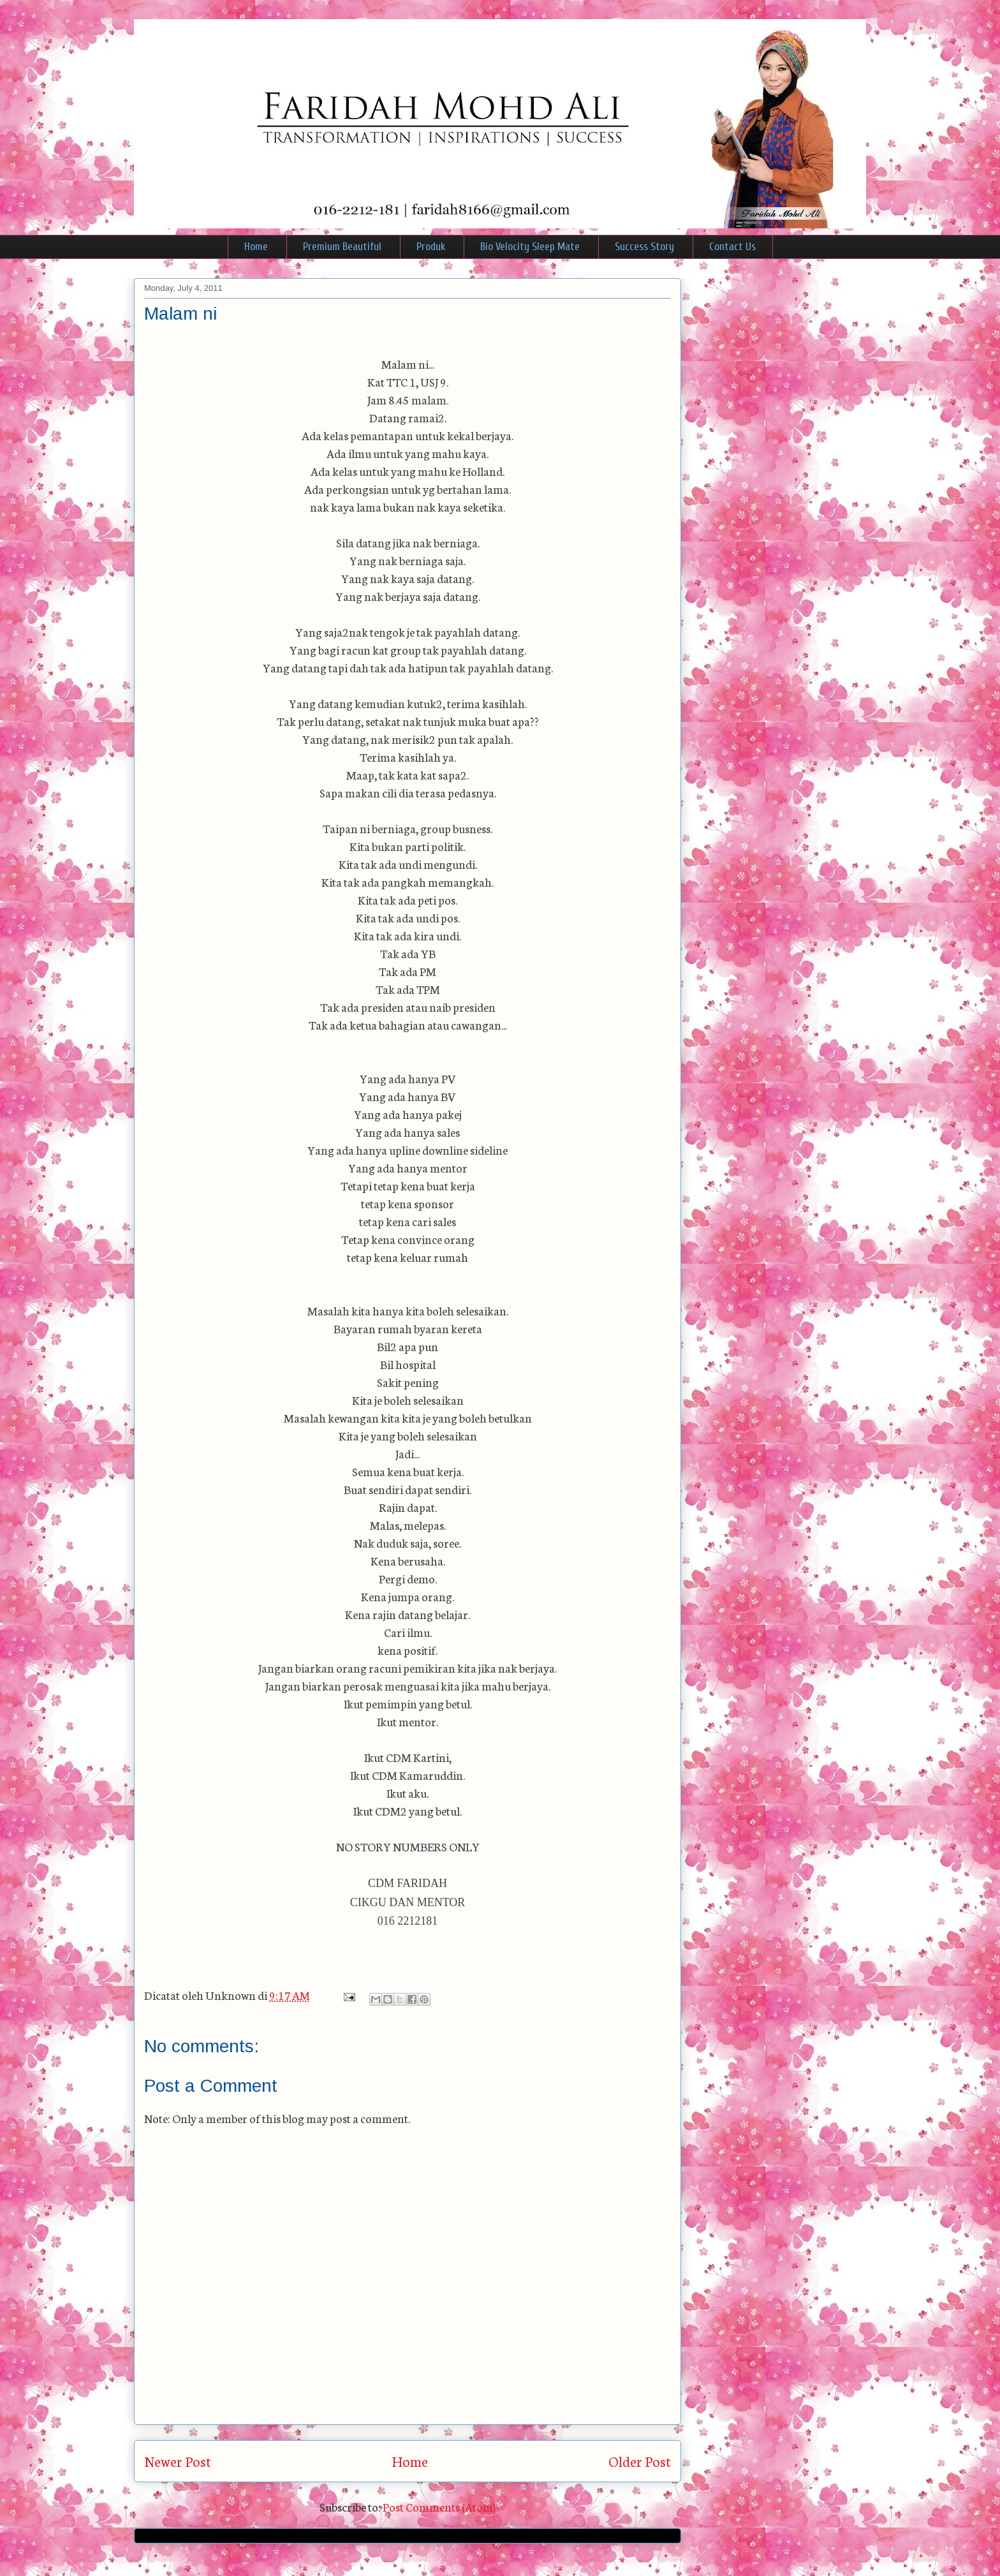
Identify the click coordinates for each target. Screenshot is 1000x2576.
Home (256, 247)
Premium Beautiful (342, 247)
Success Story (644, 247)
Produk (430, 247)
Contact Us (732, 247)
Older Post (639, 2461)
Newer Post (177, 2461)
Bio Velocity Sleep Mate (530, 247)
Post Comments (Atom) (439, 2506)
